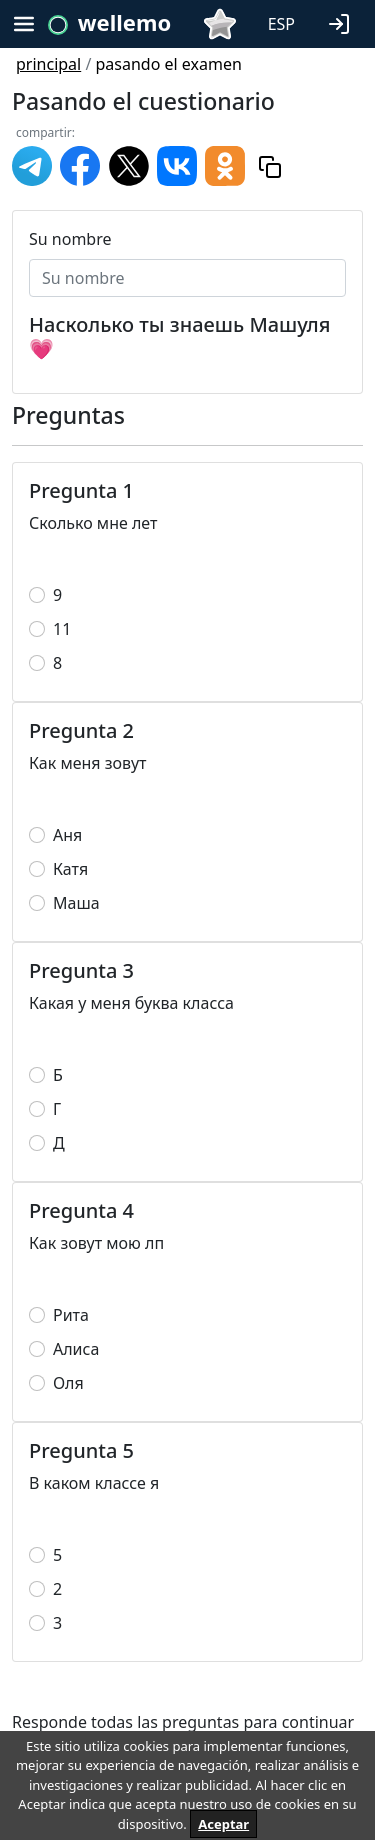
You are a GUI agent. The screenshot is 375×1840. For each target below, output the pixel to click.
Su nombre (70, 239)
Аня (67, 835)
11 (62, 629)
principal (48, 64)
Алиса (76, 1349)
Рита (71, 1315)
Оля (68, 1383)
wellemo (124, 22)
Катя (70, 869)
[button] (343, 22)
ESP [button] (281, 24)
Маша (76, 903)
